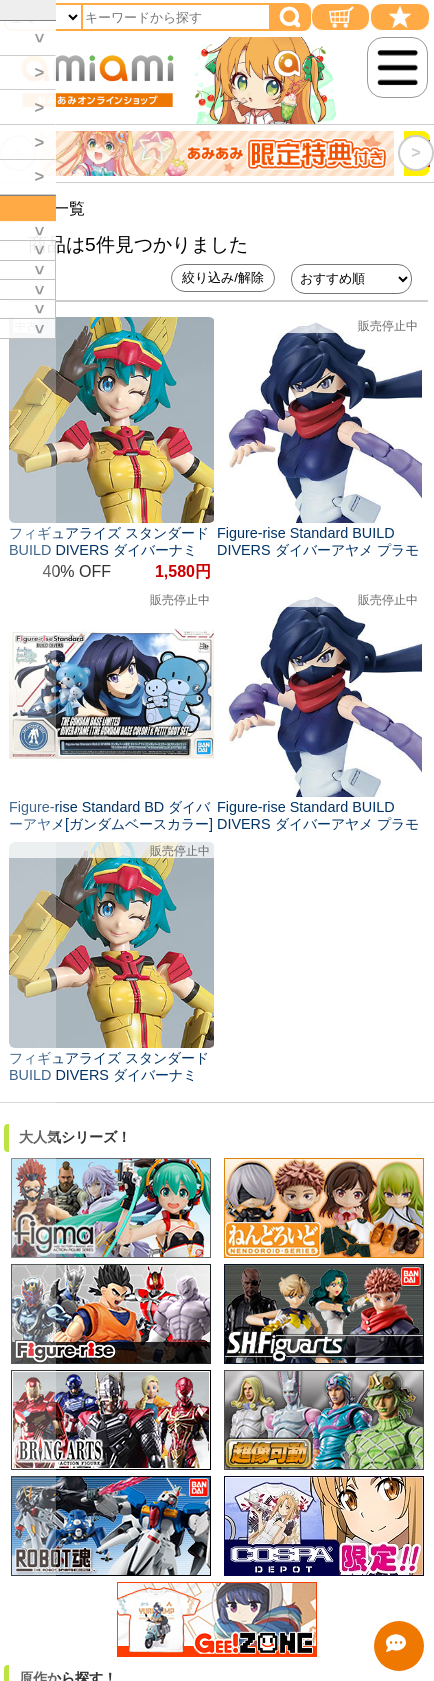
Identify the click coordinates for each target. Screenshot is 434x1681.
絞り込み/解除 (223, 277)
